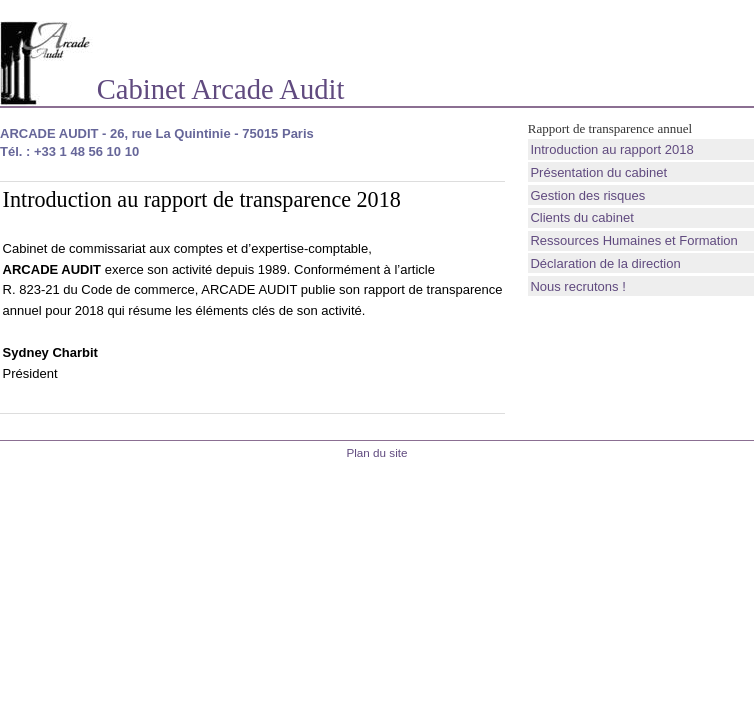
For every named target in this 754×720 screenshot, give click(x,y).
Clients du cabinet (581, 217)
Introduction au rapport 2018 (611, 149)
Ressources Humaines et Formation (633, 240)
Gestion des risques (587, 195)
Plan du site (376, 452)
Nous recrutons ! (577, 286)
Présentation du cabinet (598, 172)
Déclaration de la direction (605, 263)
